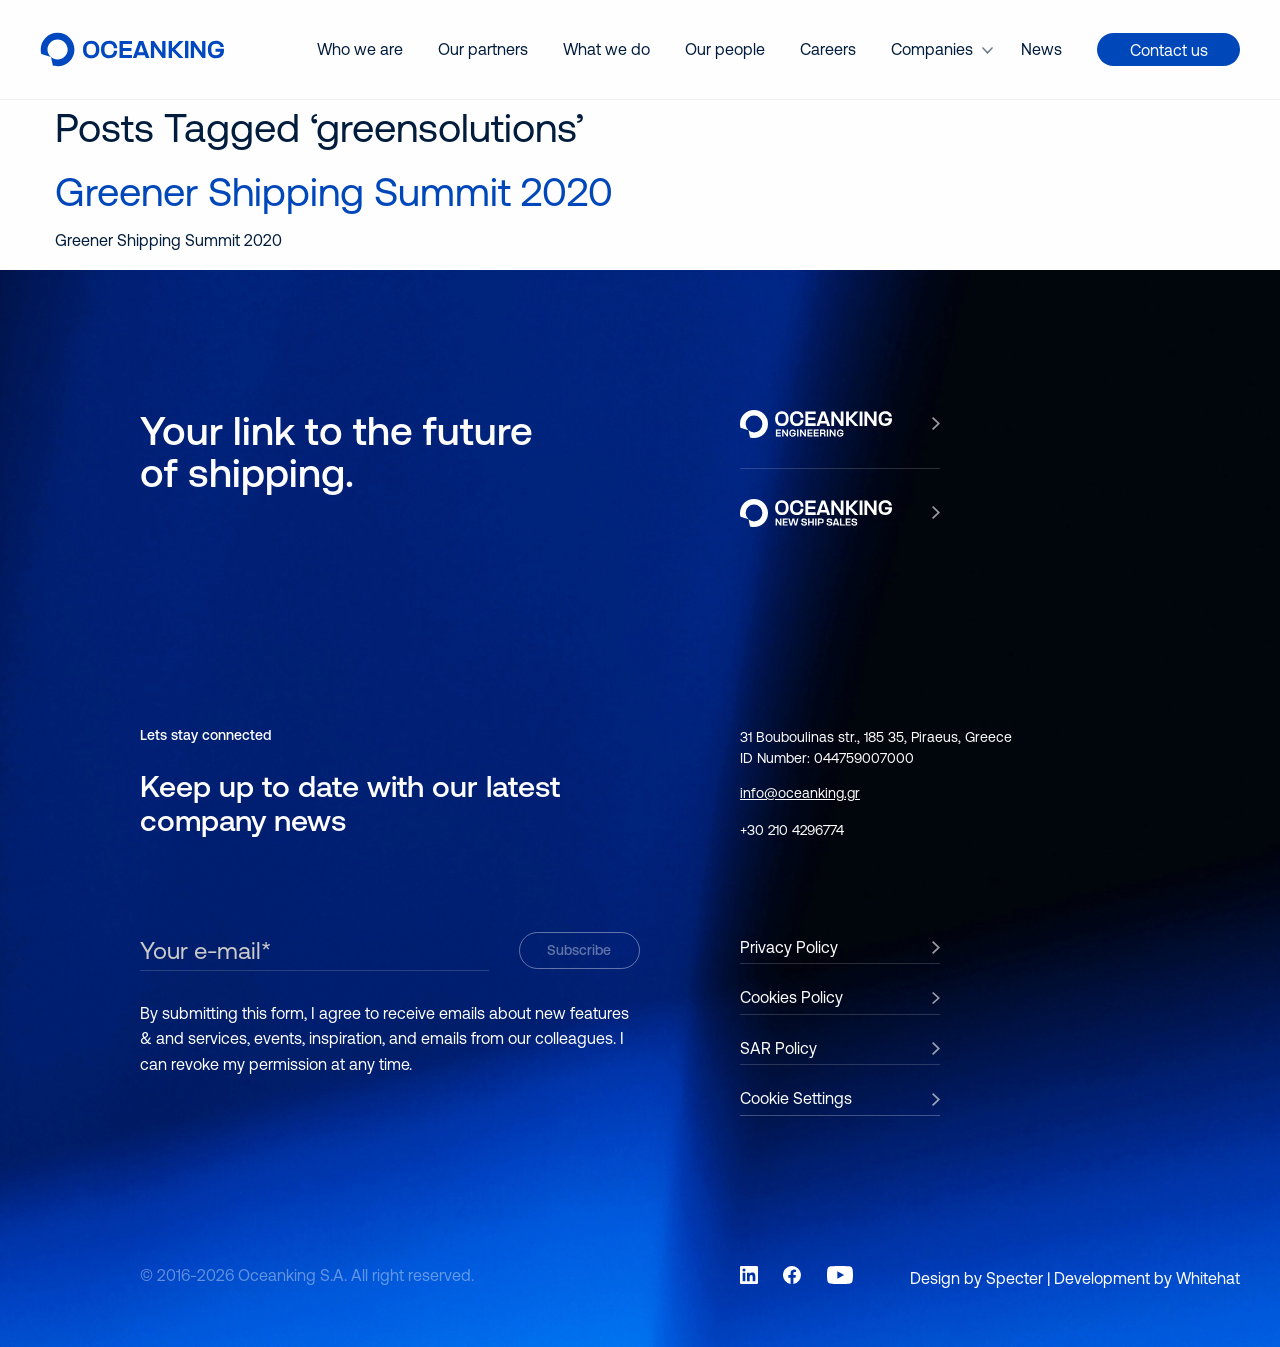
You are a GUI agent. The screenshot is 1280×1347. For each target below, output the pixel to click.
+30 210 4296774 (792, 830)
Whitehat (1208, 1278)
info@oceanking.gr (800, 793)
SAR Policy (778, 1048)
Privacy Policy (789, 947)
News (1041, 49)
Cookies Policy (791, 997)
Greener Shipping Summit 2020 (334, 191)
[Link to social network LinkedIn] (749, 1275)
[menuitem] (360, 49)
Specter (1014, 1278)
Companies (932, 49)
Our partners (483, 49)
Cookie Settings (796, 1098)
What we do (606, 49)
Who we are (360, 49)
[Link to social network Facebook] (792, 1275)
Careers (828, 49)
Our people (725, 49)
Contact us (1169, 50)
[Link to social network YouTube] (840, 1275)
